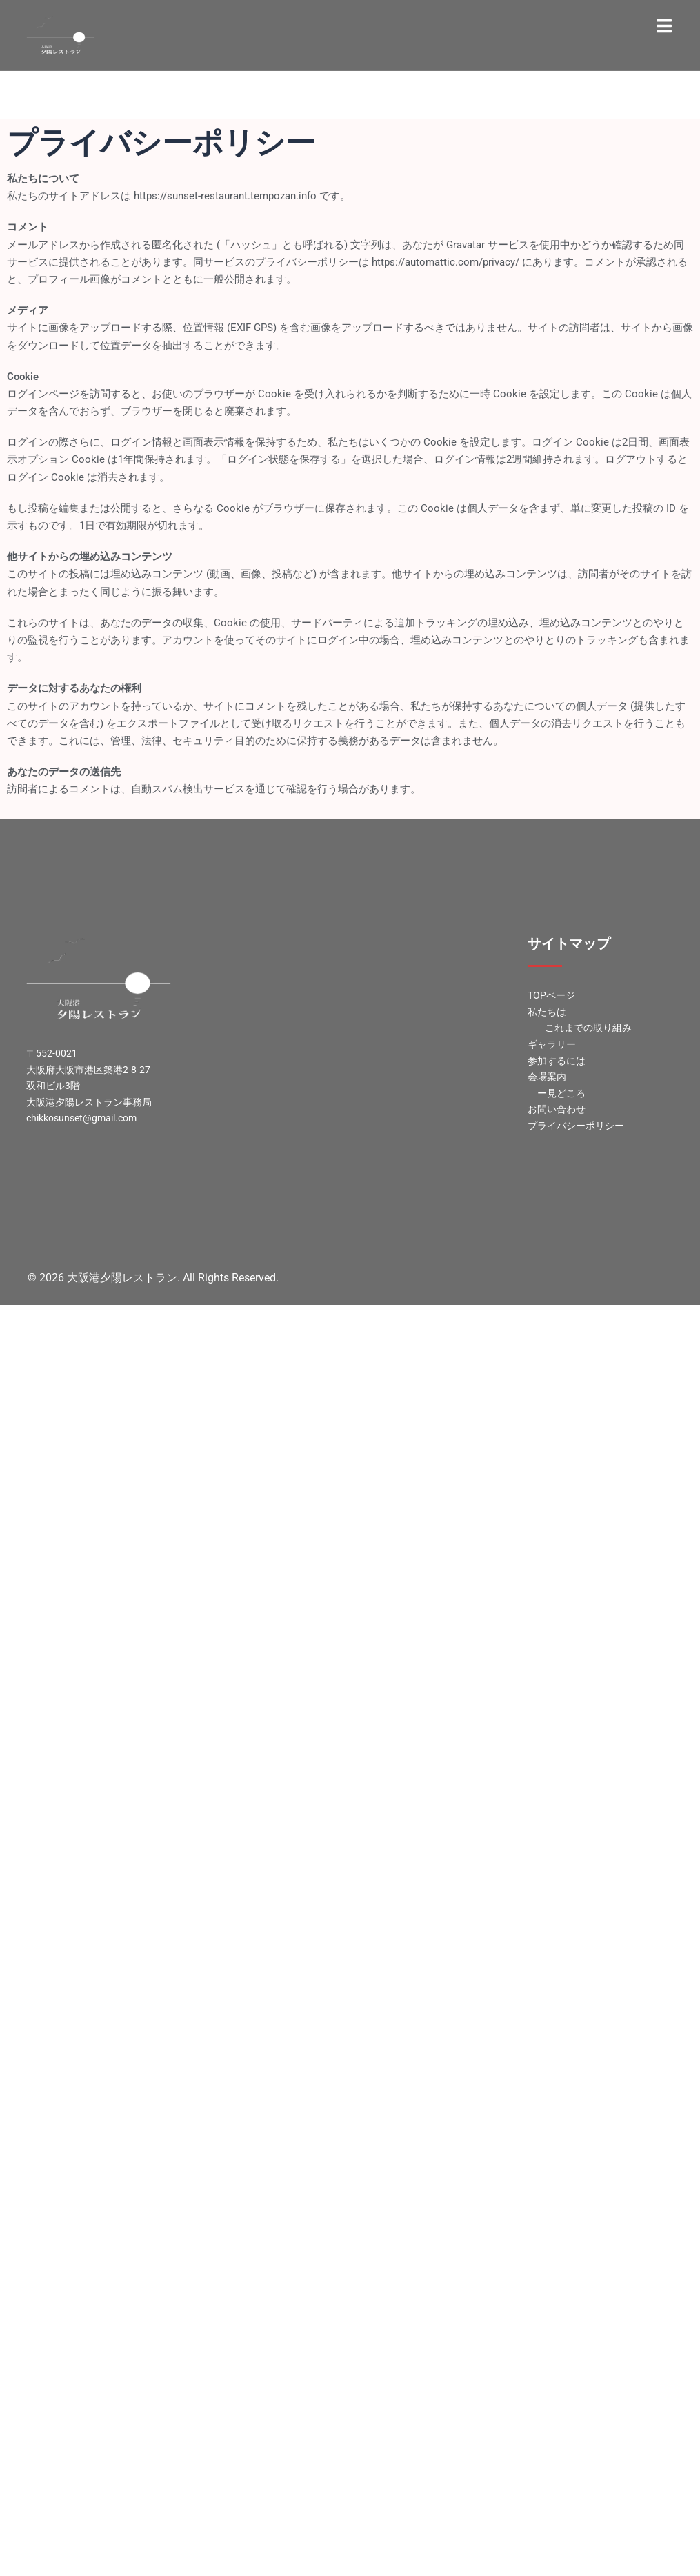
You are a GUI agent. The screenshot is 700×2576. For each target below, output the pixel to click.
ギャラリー (552, 1044)
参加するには (557, 1060)
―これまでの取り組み (584, 1027)
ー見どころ (561, 1093)
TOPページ (551, 995)
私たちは (547, 1011)
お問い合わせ (557, 1109)
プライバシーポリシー (576, 1125)
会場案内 (547, 1076)
